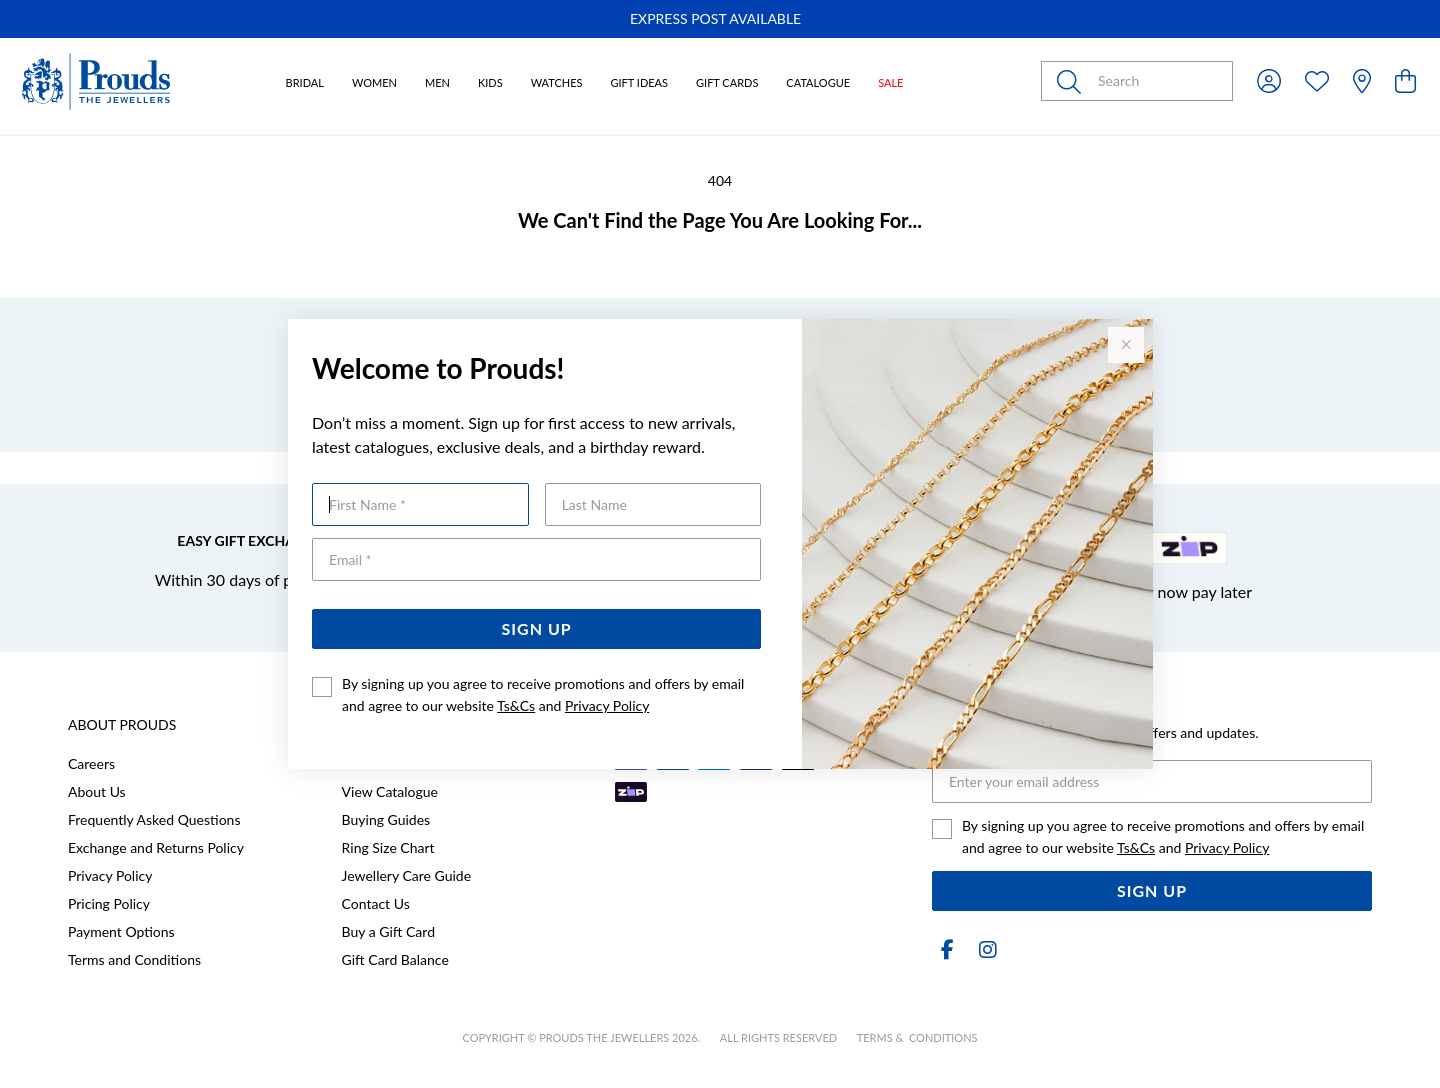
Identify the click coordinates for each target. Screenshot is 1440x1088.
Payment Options (121, 931)
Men (437, 82)
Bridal (305, 82)
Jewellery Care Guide (406, 875)
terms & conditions (917, 1037)
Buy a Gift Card (388, 931)
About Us (97, 791)
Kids (490, 82)
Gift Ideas (639, 82)
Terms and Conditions (134, 959)
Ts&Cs (516, 705)
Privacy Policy (607, 705)
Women (374, 82)
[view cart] (1405, 80)
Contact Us (376, 903)
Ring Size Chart (388, 847)
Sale (890, 82)
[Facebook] (948, 949)
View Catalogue (390, 791)
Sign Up (537, 628)
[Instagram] (984, 949)
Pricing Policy (109, 903)
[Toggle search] (1073, 81)
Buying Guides (386, 819)
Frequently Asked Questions (154, 819)
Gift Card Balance (395, 959)
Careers (91, 763)
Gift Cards (727, 82)
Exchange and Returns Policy (156, 847)
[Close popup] (1126, 345)
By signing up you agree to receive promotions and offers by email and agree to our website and (543, 694)
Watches (557, 82)
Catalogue (818, 82)
